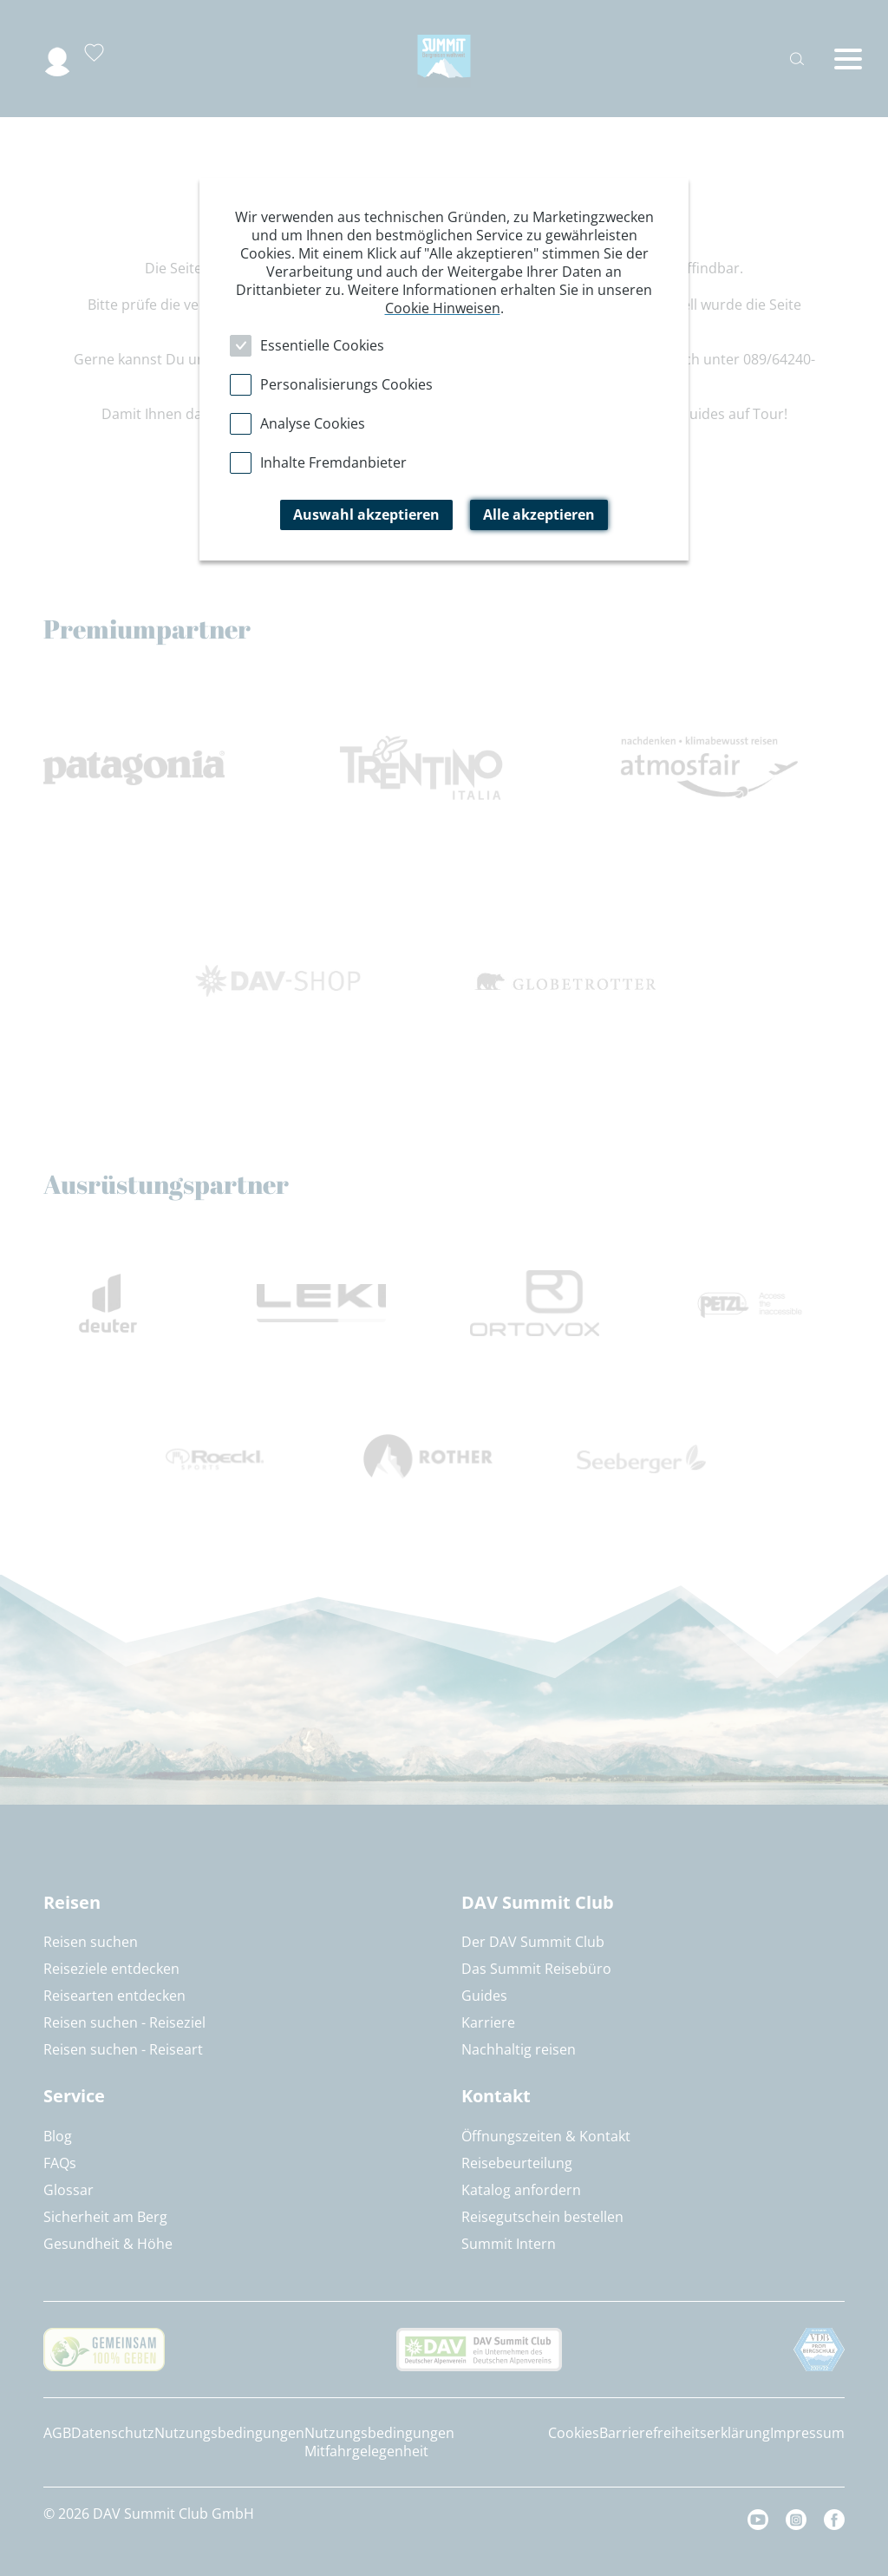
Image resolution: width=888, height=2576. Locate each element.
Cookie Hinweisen (442, 308)
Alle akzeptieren (539, 514)
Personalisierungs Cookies (346, 384)
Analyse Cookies (312, 423)
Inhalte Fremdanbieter (333, 462)
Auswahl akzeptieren (366, 514)
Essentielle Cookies (322, 345)
